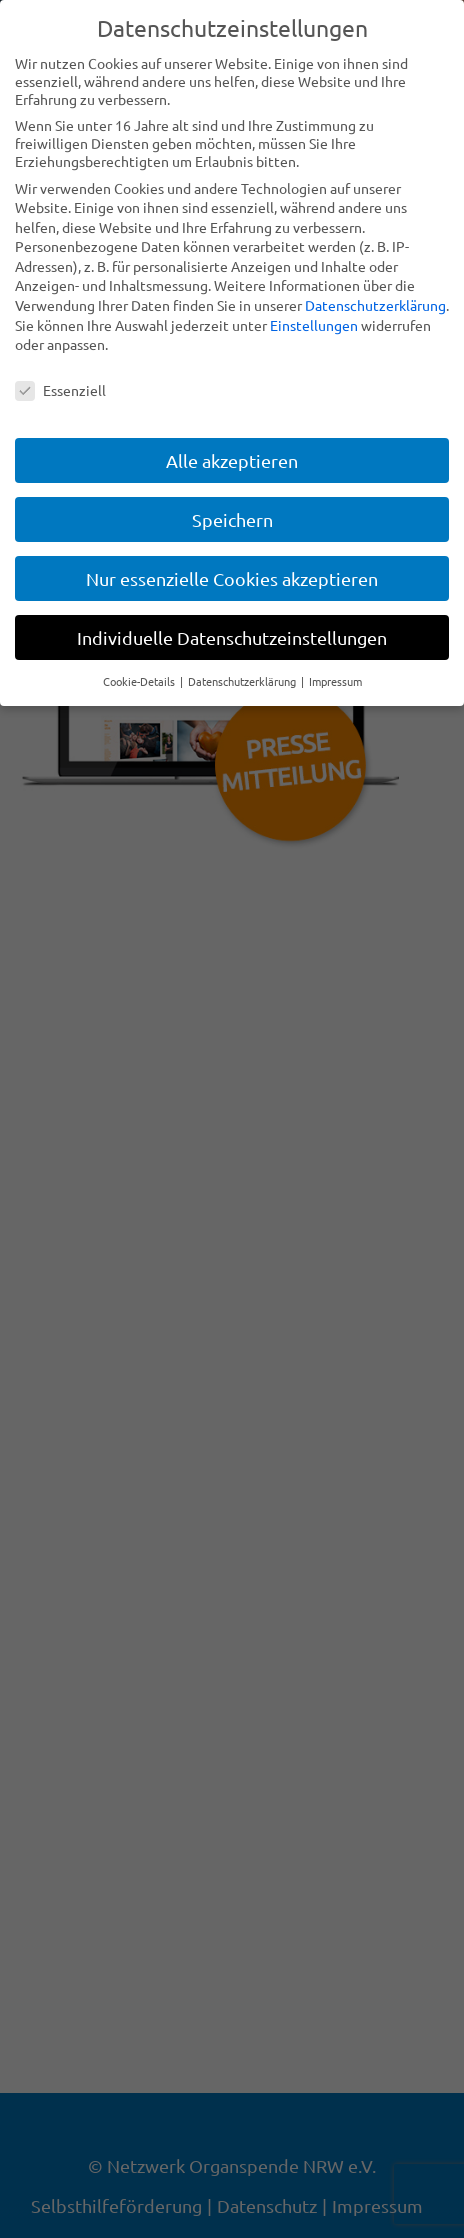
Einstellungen (314, 325)
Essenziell (60, 390)
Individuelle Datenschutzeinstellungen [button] (232, 637)
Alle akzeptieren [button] (232, 460)
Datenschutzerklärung (375, 305)
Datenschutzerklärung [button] (243, 681)
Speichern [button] (232, 519)
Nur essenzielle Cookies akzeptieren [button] (232, 578)
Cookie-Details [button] (140, 681)
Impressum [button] (335, 681)
